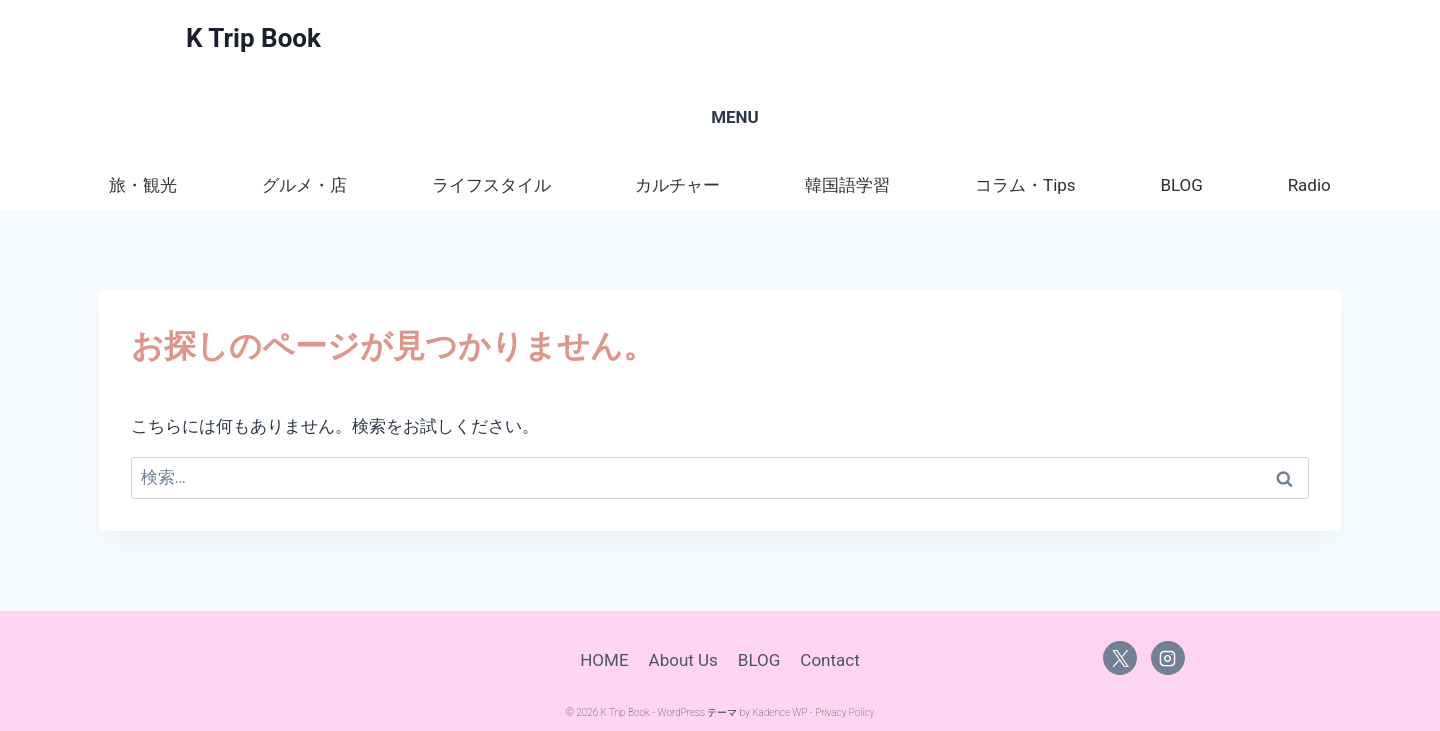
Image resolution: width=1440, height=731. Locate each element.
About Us (683, 660)
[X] (1120, 658)
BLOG (1181, 185)
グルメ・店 (304, 185)
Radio (1309, 185)
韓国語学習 (847, 185)
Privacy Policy (844, 712)
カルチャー (677, 185)
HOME (604, 660)
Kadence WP (779, 712)
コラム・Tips (1025, 185)
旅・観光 (143, 185)
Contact (829, 660)
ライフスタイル (491, 185)
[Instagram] (1168, 658)
